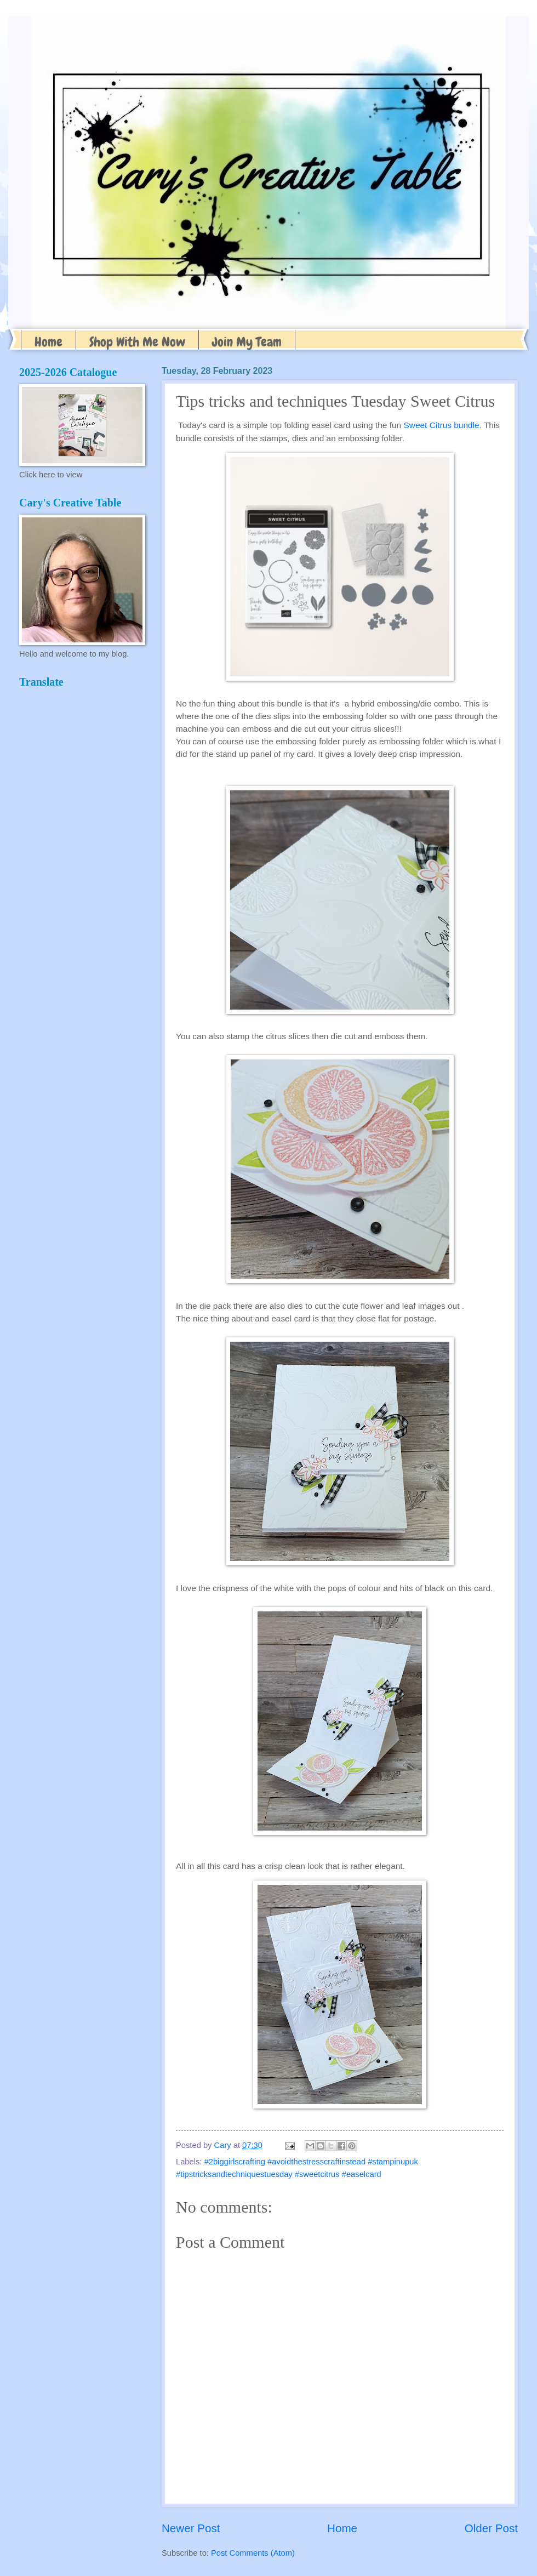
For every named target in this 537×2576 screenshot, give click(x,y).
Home (48, 341)
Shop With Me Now (137, 341)
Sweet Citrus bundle (441, 425)
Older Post (491, 2528)
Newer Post (191, 2528)
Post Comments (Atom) (253, 2553)
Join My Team (247, 341)
